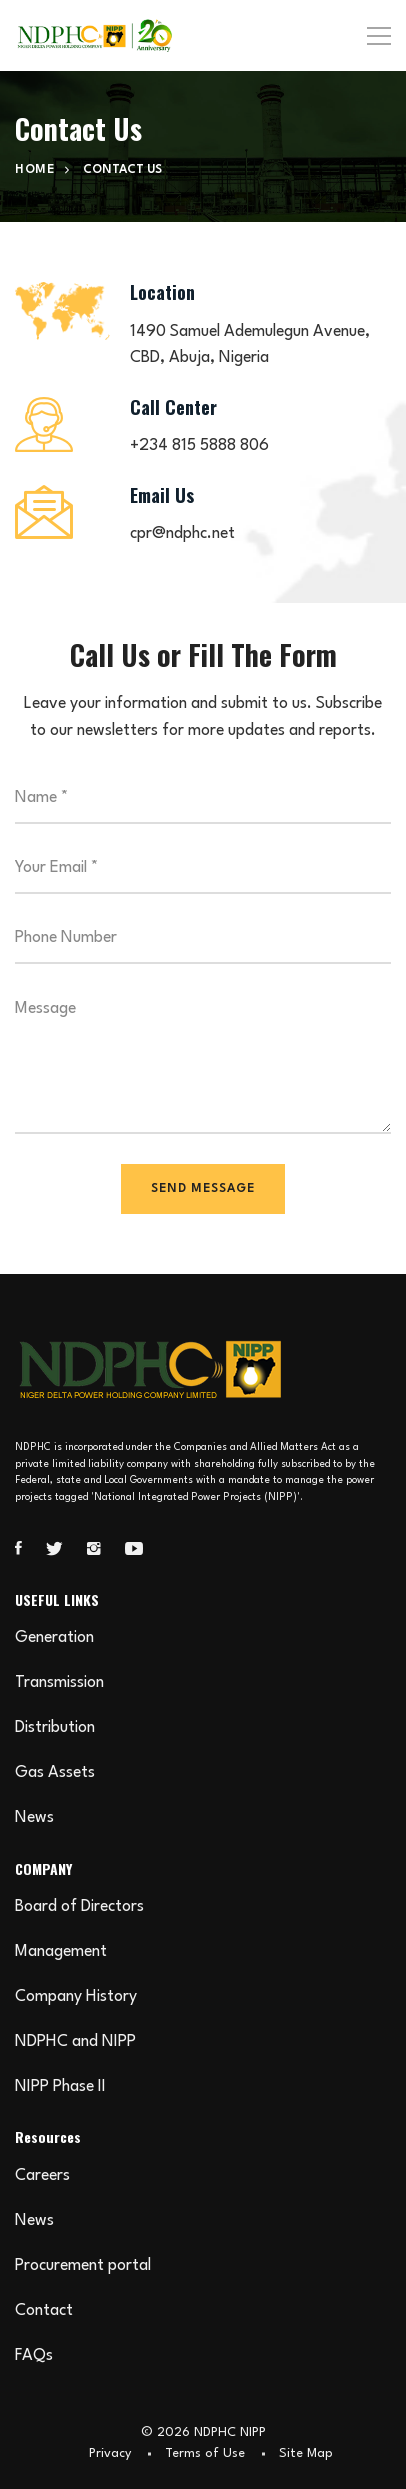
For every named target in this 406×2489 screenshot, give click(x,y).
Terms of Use (205, 2453)
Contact (44, 2311)
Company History (76, 1997)
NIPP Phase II (60, 2087)
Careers (42, 2176)
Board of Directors (79, 1907)
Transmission (59, 1683)
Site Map (306, 2453)
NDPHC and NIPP (75, 2042)
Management (61, 1952)
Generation (54, 1638)
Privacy (110, 2453)
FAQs (34, 2356)
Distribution (55, 1728)
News (34, 1818)
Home (34, 170)
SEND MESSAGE (203, 1189)
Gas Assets (55, 1773)
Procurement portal (83, 2266)
